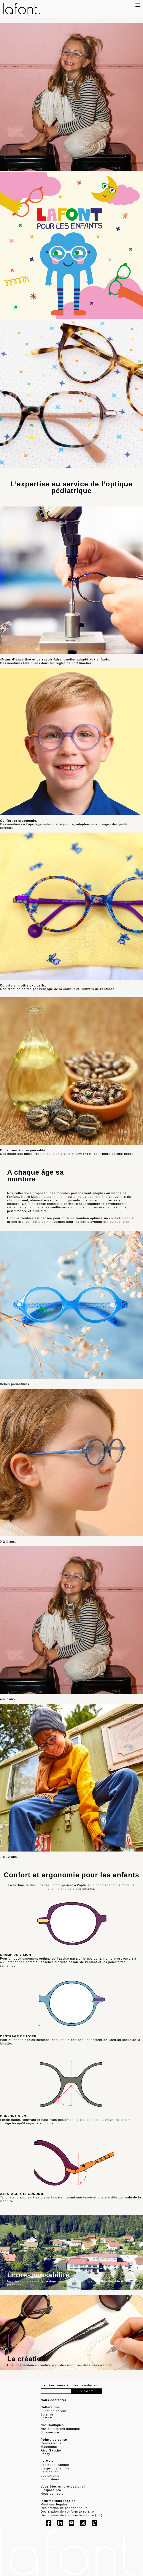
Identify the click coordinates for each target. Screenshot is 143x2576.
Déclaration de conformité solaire (67, 2511)
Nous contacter (53, 2493)
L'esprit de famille (55, 2468)
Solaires (47, 2414)
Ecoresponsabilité (55, 2464)
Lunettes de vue (53, 2411)
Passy (45, 2454)
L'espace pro (51, 2490)
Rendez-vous (51, 2443)
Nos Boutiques (52, 2425)
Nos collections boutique (60, 2428)
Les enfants (50, 2475)
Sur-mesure (50, 2432)
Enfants (47, 2418)
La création (50, 2472)
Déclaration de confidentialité (64, 2508)
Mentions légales (54, 2504)
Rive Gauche (51, 2450)
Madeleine (49, 2446)
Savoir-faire (50, 2479)
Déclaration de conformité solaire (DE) (71, 2515)
